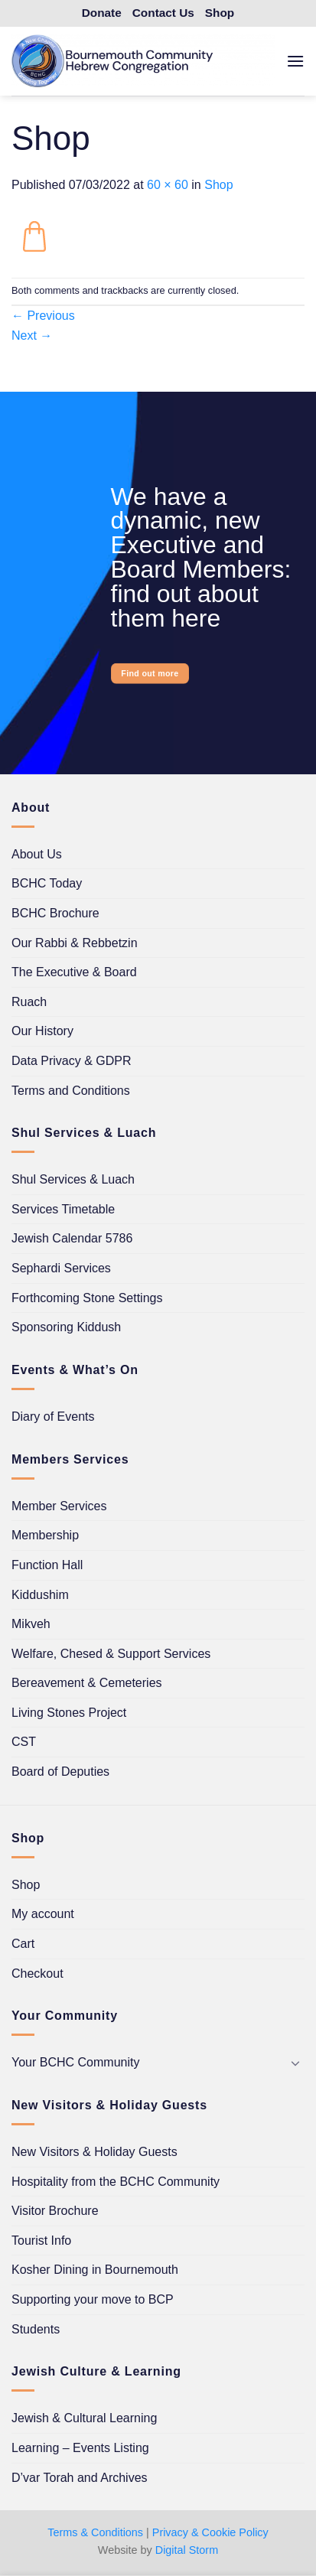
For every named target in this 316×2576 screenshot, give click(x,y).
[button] (295, 61)
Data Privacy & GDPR (71, 1060)
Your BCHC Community (75, 2062)
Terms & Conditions (95, 2532)
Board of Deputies (60, 1771)
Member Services (58, 1506)
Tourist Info (41, 2240)
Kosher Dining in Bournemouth (94, 2269)
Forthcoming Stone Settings (86, 1297)
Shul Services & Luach (73, 1179)
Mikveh (30, 1623)
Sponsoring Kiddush (66, 1327)
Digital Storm (186, 2550)
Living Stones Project (68, 1712)
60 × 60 (167, 184)
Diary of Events (52, 1416)
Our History (42, 1030)
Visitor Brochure (55, 2210)
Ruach (29, 1001)
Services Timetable (63, 1209)
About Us (36, 854)
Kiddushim (40, 1594)
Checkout (37, 1973)
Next (31, 335)
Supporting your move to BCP (92, 2299)
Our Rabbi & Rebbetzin (74, 942)
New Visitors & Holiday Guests (94, 2151)
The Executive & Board (74, 972)
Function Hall (47, 1564)
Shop (218, 184)
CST (23, 1741)
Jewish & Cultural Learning (84, 2418)
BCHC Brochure (55, 913)
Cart (22, 1943)
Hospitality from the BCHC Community (115, 2181)
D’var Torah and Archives (79, 2477)
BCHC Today (46, 883)
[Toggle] (295, 2062)
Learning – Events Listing (80, 2447)
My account (42, 1913)
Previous (43, 315)
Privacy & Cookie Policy (210, 2532)
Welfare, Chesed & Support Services (110, 1653)
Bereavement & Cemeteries (86, 1682)
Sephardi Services (61, 1268)
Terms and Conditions (70, 1090)
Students (35, 2329)
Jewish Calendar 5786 (71, 1238)
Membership (45, 1535)
